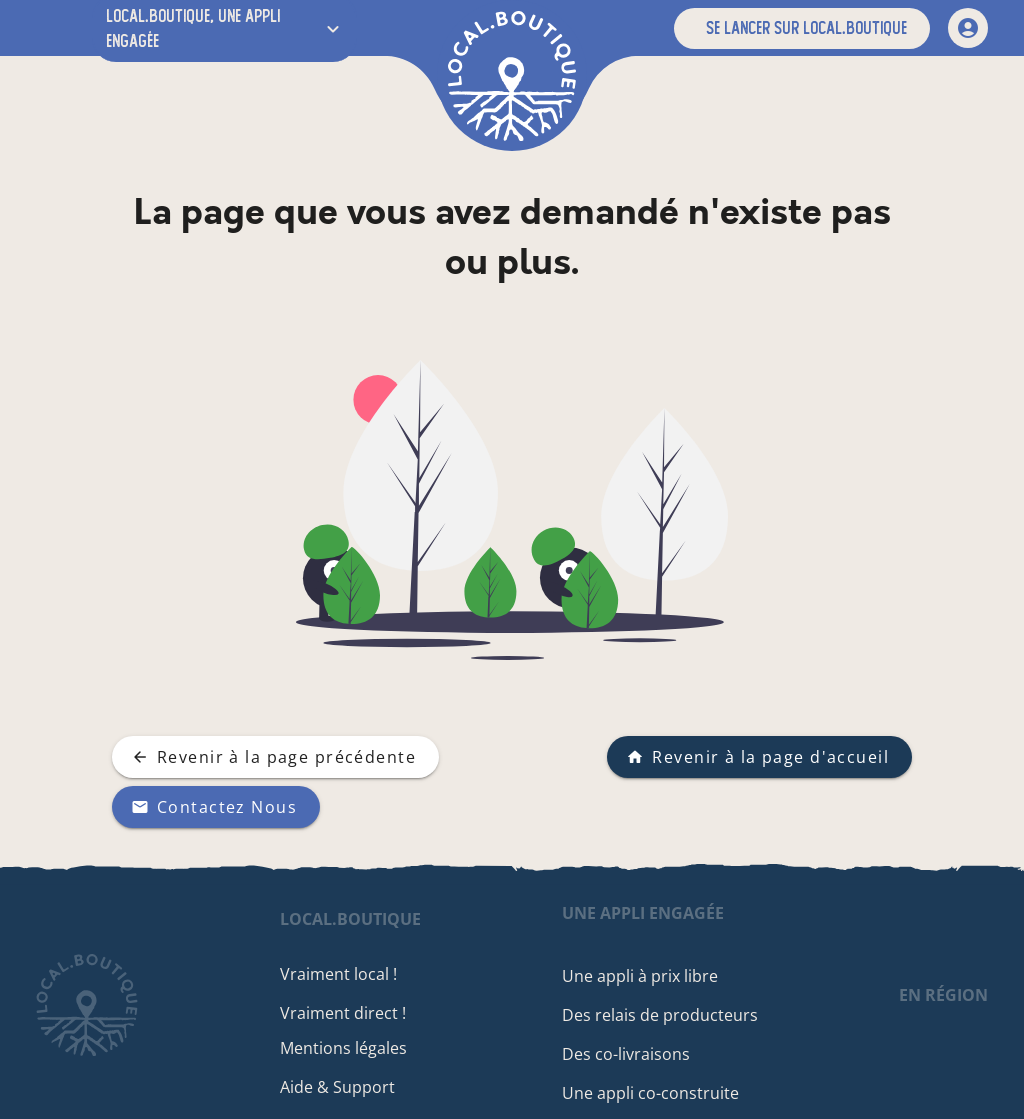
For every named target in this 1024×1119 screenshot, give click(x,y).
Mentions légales (360, 1048)
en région (943, 995)
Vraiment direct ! (360, 1013)
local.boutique (367, 919)
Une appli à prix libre (648, 976)
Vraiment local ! (355, 974)
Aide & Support (354, 1087)
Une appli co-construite (658, 1093)
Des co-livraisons (634, 1054)
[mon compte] (968, 28)
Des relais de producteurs (668, 1015)
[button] (802, 28)
